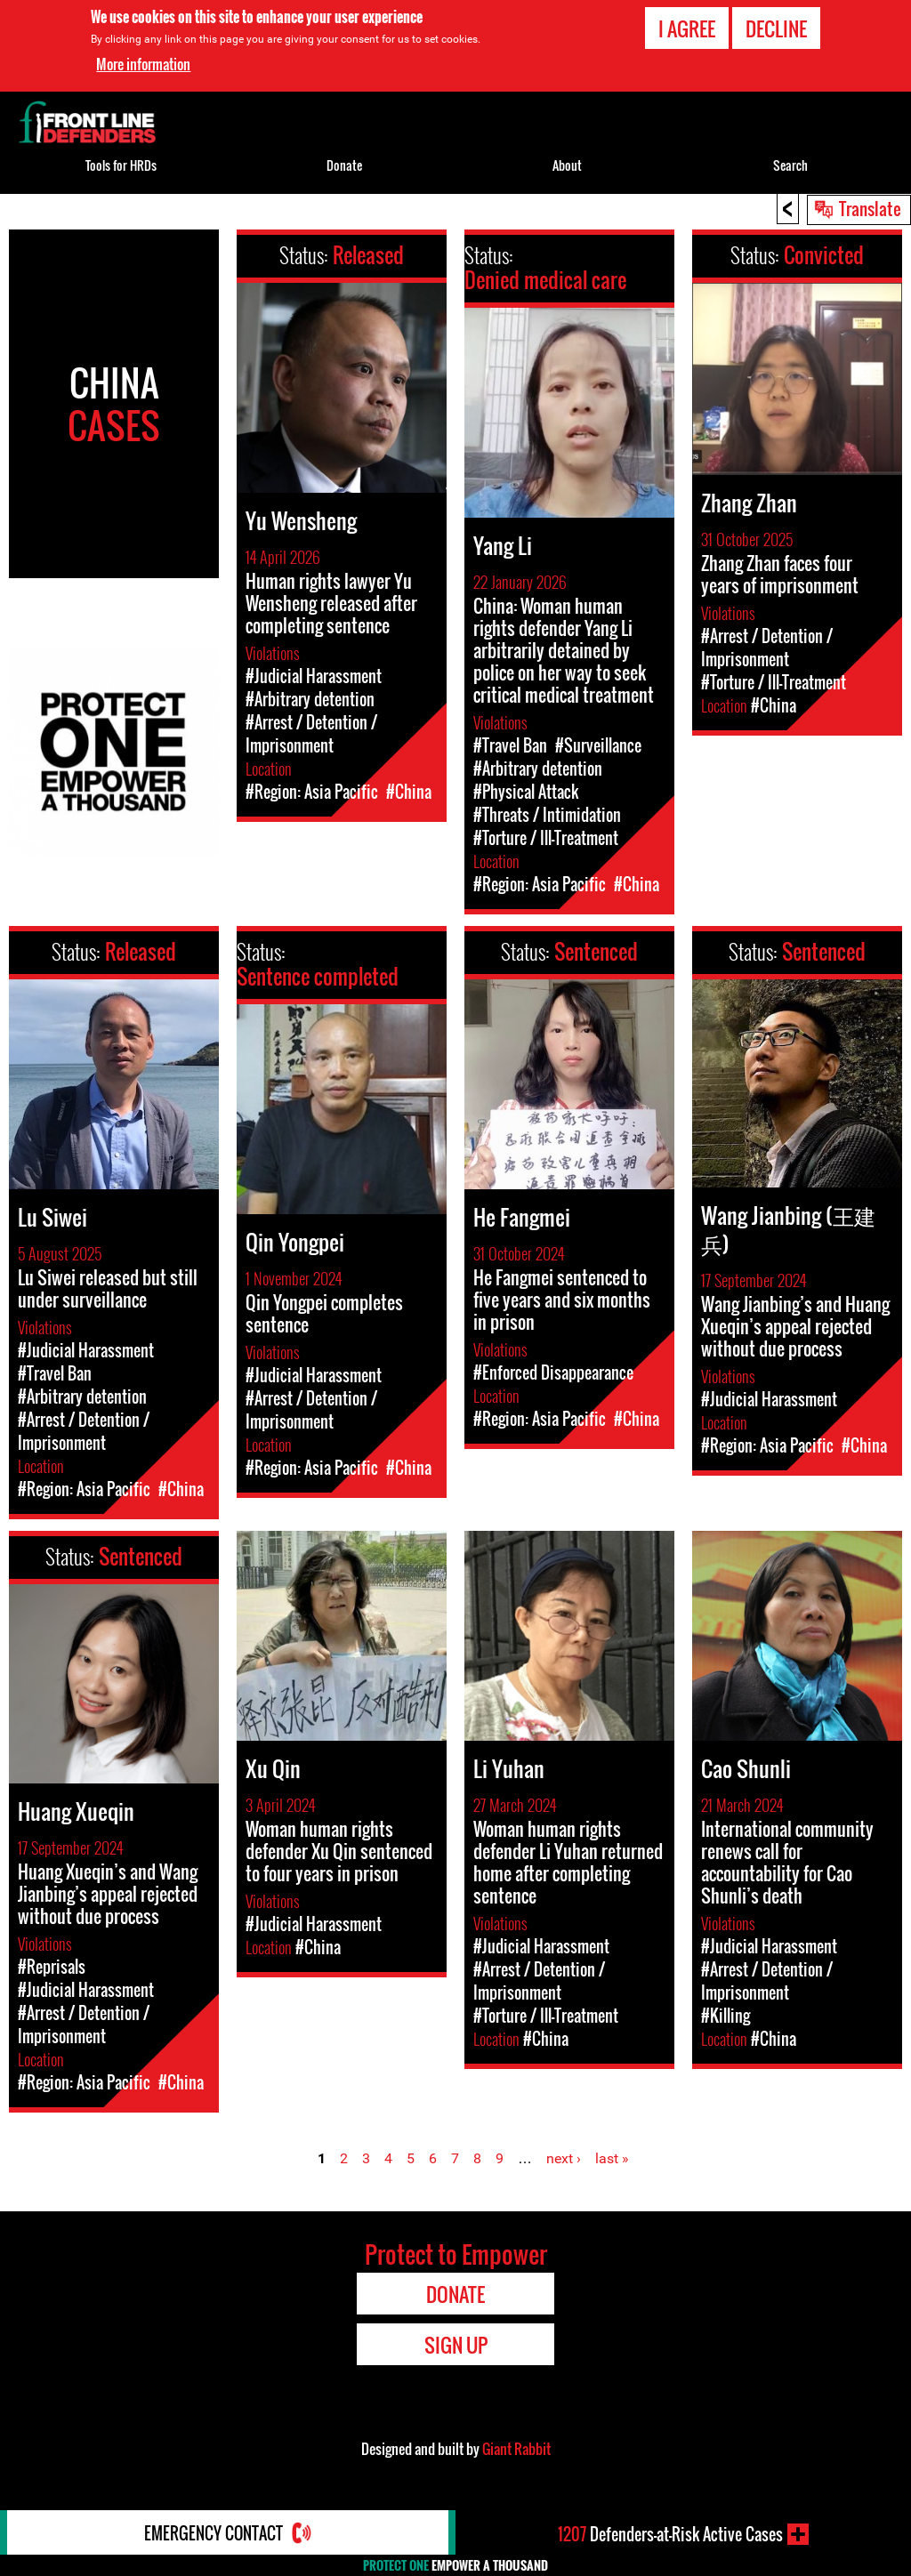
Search (790, 165)
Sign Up (456, 2344)
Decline (776, 28)
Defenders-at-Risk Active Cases (670, 2534)
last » (612, 2158)
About (567, 165)
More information (143, 64)
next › (563, 2158)
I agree (686, 28)
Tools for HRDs (121, 165)
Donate (344, 165)
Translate (870, 208)
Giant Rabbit (516, 2448)
